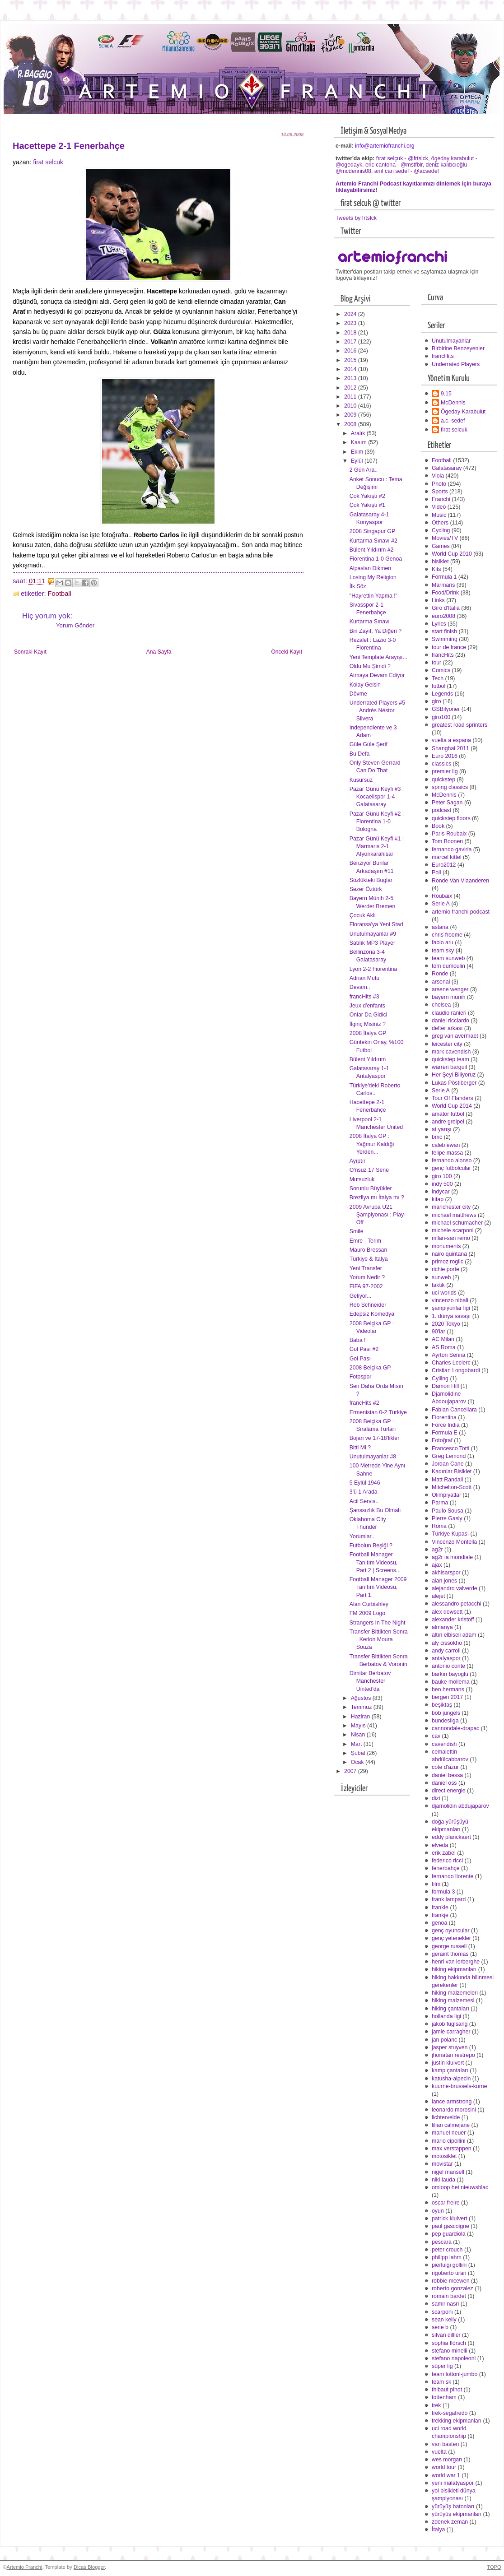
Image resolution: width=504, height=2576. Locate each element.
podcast (441, 810)
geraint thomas (450, 1954)
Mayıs (359, 1725)
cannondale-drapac (455, 1728)
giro (436, 701)
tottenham (444, 2397)
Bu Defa (360, 754)
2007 (351, 1771)
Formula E (444, 1433)
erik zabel (444, 1853)
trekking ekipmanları (456, 2421)
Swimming (444, 639)
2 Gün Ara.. (364, 470)
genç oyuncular (451, 1930)
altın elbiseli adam (454, 1635)
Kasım (359, 442)
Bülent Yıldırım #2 (372, 550)
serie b (440, 2327)
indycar (441, 1191)
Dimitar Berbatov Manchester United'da (370, 1681)
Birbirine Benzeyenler (458, 348)
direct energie (449, 1790)
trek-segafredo (449, 2413)
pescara (442, 2242)
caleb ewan (446, 1145)
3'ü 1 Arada (364, 1492)
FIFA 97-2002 (366, 1286)
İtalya (438, 2529)
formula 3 (443, 1892)
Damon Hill (445, 1386)
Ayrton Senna (448, 1355)
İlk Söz (358, 586)
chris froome (447, 935)
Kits (436, 569)
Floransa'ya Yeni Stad (376, 924)
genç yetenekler (451, 1938)
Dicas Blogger (89, 2567)
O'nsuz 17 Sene (369, 1170)
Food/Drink (445, 592)
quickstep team (450, 1059)
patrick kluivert (449, 2218)
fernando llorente (452, 1876)
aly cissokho (447, 1643)
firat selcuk (48, 162)
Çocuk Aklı (363, 915)
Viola (438, 476)
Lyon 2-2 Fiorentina (373, 969)
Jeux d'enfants (367, 1006)
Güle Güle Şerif (368, 744)
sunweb (441, 1277)
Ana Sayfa (159, 652)
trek (436, 2405)
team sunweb (448, 958)
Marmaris (443, 585)
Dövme (358, 694)
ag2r (437, 1549)
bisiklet (440, 561)
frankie (440, 1907)
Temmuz (362, 1707)
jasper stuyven (449, 2047)
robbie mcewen (451, 2281)
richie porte (445, 1269)
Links (438, 600)
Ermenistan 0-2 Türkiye (378, 1412)
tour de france (449, 647)
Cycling (441, 530)
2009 (351, 415)
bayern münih (449, 997)
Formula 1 (444, 577)
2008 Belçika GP (370, 1368)
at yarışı (442, 1129)
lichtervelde (446, 2117)
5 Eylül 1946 (365, 1483)
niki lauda (443, 2180)
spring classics (450, 787)
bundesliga (445, 1720)
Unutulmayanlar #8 (373, 1456)
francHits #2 (364, 1403)
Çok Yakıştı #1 (367, 505)
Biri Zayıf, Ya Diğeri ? (375, 631)
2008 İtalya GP (368, 1033)
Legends (442, 694)
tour (436, 662)
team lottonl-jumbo (454, 2374)
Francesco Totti (450, 1448)
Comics (441, 670)
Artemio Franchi (24, 2567)
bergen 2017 (447, 1697)
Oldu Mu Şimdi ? (370, 666)
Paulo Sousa (447, 1511)
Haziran (361, 1716)
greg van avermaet (455, 1036)
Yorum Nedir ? (367, 1277)
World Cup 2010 (452, 554)
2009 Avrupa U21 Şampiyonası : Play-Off (378, 1214)
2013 (351, 378)
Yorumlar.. (362, 1536)
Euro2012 (444, 865)
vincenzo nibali (450, 1300)
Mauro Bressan (368, 1250)
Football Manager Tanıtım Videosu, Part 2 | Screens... (375, 1562)
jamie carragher (451, 2031)
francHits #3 (364, 996)
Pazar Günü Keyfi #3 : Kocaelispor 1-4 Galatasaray (377, 797)
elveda (440, 1845)
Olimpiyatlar (446, 1495)
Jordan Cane (448, 1464)
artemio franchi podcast (461, 912)
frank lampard (449, 1899)
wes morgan (447, 2459)
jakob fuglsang (449, 2024)
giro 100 (442, 1176)
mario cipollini (449, 2141)
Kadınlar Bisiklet (451, 1471)
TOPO (494, 2567)
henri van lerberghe (456, 1962)
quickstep (443, 779)
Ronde (440, 973)
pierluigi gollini (449, 2265)
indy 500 (442, 1184)
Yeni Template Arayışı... (378, 657)
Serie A (441, 903)
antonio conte (448, 1666)
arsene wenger (450, 989)
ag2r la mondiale (452, 1557)
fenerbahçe (446, 1868)
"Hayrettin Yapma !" (373, 596)
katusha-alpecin (451, 2078)
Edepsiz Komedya (372, 1314)
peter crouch (447, 2249)
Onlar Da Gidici (368, 1015)
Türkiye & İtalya (369, 1259)
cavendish (444, 1744)
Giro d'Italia (446, 608)
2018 (351, 333)
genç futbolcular (451, 1168)
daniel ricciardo (450, 1020)
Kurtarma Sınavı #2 (373, 541)
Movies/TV (445, 538)
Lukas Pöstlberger (454, 1083)
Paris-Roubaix (449, 834)
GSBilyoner (446, 709)
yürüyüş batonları (453, 2506)
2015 (351, 360)
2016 (351, 351)
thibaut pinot (447, 2389)
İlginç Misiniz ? (368, 1024)
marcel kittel (447, 857)
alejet (438, 1596)
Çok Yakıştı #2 (367, 496)
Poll (436, 872)
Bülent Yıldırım (368, 1059)
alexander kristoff (453, 1619)
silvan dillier (446, 2335)
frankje (440, 1915)
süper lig (442, 2366)
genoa (439, 1923)
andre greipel (448, 1122)
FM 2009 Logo (367, 1613)
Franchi (441, 499)
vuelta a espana (451, 740)
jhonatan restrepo (453, 2055)
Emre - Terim (365, 1241)
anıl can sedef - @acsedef (406, 171)
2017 (351, 342)
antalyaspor (446, 1658)
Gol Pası (360, 1358)
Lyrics (439, 624)
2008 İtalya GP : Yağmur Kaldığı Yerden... (372, 1144)
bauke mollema (451, 1682)
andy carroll (446, 1651)
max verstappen (451, 2148)
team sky (443, 950)
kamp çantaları (450, 2070)
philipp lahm (447, 2257)
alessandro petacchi (456, 1604)
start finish (444, 631)
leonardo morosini (454, 2110)
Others (440, 523)
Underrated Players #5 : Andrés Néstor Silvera (377, 710)
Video (439, 507)
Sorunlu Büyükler (371, 1188)
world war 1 (446, 2475)
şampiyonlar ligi (451, 1308)
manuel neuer (449, 2133)
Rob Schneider (368, 1305)
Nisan (359, 1734)
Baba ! (358, 1340)
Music (439, 515)
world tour (444, 2467)
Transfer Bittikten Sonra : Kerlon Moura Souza (379, 1639)
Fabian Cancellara (454, 1409)
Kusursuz (361, 780)
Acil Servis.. (364, 1501)
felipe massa (447, 1153)
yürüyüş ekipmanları (456, 2514)
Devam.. (360, 987)
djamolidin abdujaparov (460, 1806)
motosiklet (444, 2156)
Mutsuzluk (362, 1179)
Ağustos (362, 1698)
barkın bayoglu (450, 1674)
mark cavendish (451, 1052)
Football (59, 593)
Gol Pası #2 (364, 1349)
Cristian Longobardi (456, 1370)
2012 (351, 388)
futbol (438, 686)
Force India (446, 1425)
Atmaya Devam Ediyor (377, 675)
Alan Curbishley (369, 1604)
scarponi (442, 2312)
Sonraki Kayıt (30, 652)
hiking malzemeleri (455, 1993)
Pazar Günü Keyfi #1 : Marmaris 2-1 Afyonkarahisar (377, 846)
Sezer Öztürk (366, 889)
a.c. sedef (453, 421)
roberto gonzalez (452, 2288)
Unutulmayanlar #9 (373, 934)
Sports (440, 491)
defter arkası (447, 1028)
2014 (351, 369)
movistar (442, 2164)
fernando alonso (451, 1160)
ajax (437, 1565)
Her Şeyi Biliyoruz (454, 1075)
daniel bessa (447, 1775)
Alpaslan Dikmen (370, 568)
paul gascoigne (450, 2226)
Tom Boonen (447, 841)
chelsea (441, 1005)
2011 (351, 397)
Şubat (359, 1753)
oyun (438, 2211)
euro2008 (443, 616)
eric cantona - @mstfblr (394, 165)
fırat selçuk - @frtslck (402, 158)
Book (438, 826)
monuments (446, 1246)
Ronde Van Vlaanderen (460, 880)
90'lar (438, 1331)
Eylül (357, 461)
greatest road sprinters (459, 725)
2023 (351, 323)
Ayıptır (357, 1161)
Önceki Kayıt (286, 652)
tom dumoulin (448, 966)
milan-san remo (451, 1238)
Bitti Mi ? (360, 1447)
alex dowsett (447, 1612)
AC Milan (443, 1339)
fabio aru (442, 942)
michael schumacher (457, 1223)
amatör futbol (448, 1114)
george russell (449, 1946)
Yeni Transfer (366, 1268)
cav (436, 1736)
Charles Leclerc (451, 1363)
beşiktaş (442, 1705)
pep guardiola (449, 2234)
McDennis (453, 402)
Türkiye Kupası (450, 1534)
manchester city (451, 1207)
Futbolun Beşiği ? (371, 1545)
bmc (437, 1137)
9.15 (446, 393)
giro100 (441, 717)
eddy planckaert (451, 1837)
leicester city (447, 1044)
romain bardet (449, 2296)
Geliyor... (361, 1296)
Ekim (358, 452)
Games (441, 546)
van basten (445, 2444)
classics (441, 764)
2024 (351, 314)
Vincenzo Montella (454, 1542)
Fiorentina (444, 1417)
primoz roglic (447, 1261)
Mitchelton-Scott (451, 1487)
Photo (439, 484)
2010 (351, 406)
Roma (439, 1526)
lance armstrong (451, 2101)
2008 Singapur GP (372, 531)
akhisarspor (446, 1572)
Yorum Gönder (75, 625)
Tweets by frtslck (356, 218)
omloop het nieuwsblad (460, 2187)
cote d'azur (445, 1767)
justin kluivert (448, 2063)
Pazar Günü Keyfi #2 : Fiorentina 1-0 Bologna (377, 821)
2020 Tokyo (446, 1324)
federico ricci (447, 1860)
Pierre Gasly (447, 1518)
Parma (440, 1502)
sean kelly (444, 2319)
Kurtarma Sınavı (370, 621)
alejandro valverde (454, 1588)
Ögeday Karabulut (463, 411)
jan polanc (444, 2040)
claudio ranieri (449, 1013)
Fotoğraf (442, 1440)
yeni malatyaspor (453, 2483)
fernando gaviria (451, 849)
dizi (436, 1798)
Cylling (440, 1378)
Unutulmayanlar (451, 341)
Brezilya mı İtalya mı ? (377, 1197)
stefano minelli (449, 2351)
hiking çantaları (450, 2008)
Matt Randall (447, 1479)
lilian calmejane (451, 2125)
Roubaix (442, 896)
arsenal (441, 982)
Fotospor (361, 1377)
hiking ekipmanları (454, 1969)
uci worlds (444, 1293)
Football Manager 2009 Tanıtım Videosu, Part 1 (378, 1587)
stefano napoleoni (454, 2358)
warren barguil (449, 1067)
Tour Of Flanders (452, 1098)
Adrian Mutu (364, 978)
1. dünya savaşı (451, 1316)
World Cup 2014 (452, 1106)
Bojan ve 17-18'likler (375, 1438)
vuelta (439, 2452)
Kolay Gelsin (365, 685)
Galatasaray (447, 468)
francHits (443, 356)
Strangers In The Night (378, 1623)
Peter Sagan (447, 802)
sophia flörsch (449, 2343)
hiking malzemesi (453, 2000)
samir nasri (445, 2304)
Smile (357, 1231)
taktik (438, 1285)
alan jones (444, 1581)
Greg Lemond (449, 1456)
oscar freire (446, 2203)
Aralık (359, 433)
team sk (441, 2382)
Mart (357, 1744)
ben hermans (448, 1689)
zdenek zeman (450, 2522)
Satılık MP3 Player (372, 943)
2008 (351, 424)
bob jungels (446, 1713)
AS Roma (444, 1347)
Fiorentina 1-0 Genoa (376, 559)
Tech (437, 678)
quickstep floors (451, 818)
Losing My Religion (373, 577)
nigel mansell (448, 2172)
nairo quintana (449, 1254)
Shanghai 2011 (450, 748)
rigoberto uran (449, 2273)
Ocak (358, 1762)
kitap (437, 1199)
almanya (442, 1627)
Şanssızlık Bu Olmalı (375, 1510)
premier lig (444, 771)
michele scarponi (452, 1230)
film (436, 1884)
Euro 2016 (444, 756)
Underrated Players (456, 364)
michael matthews (454, 1215)
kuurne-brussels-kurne (459, 2086)
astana (440, 927)
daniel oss (444, 1783)
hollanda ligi (446, 2016)
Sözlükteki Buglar (371, 880)
